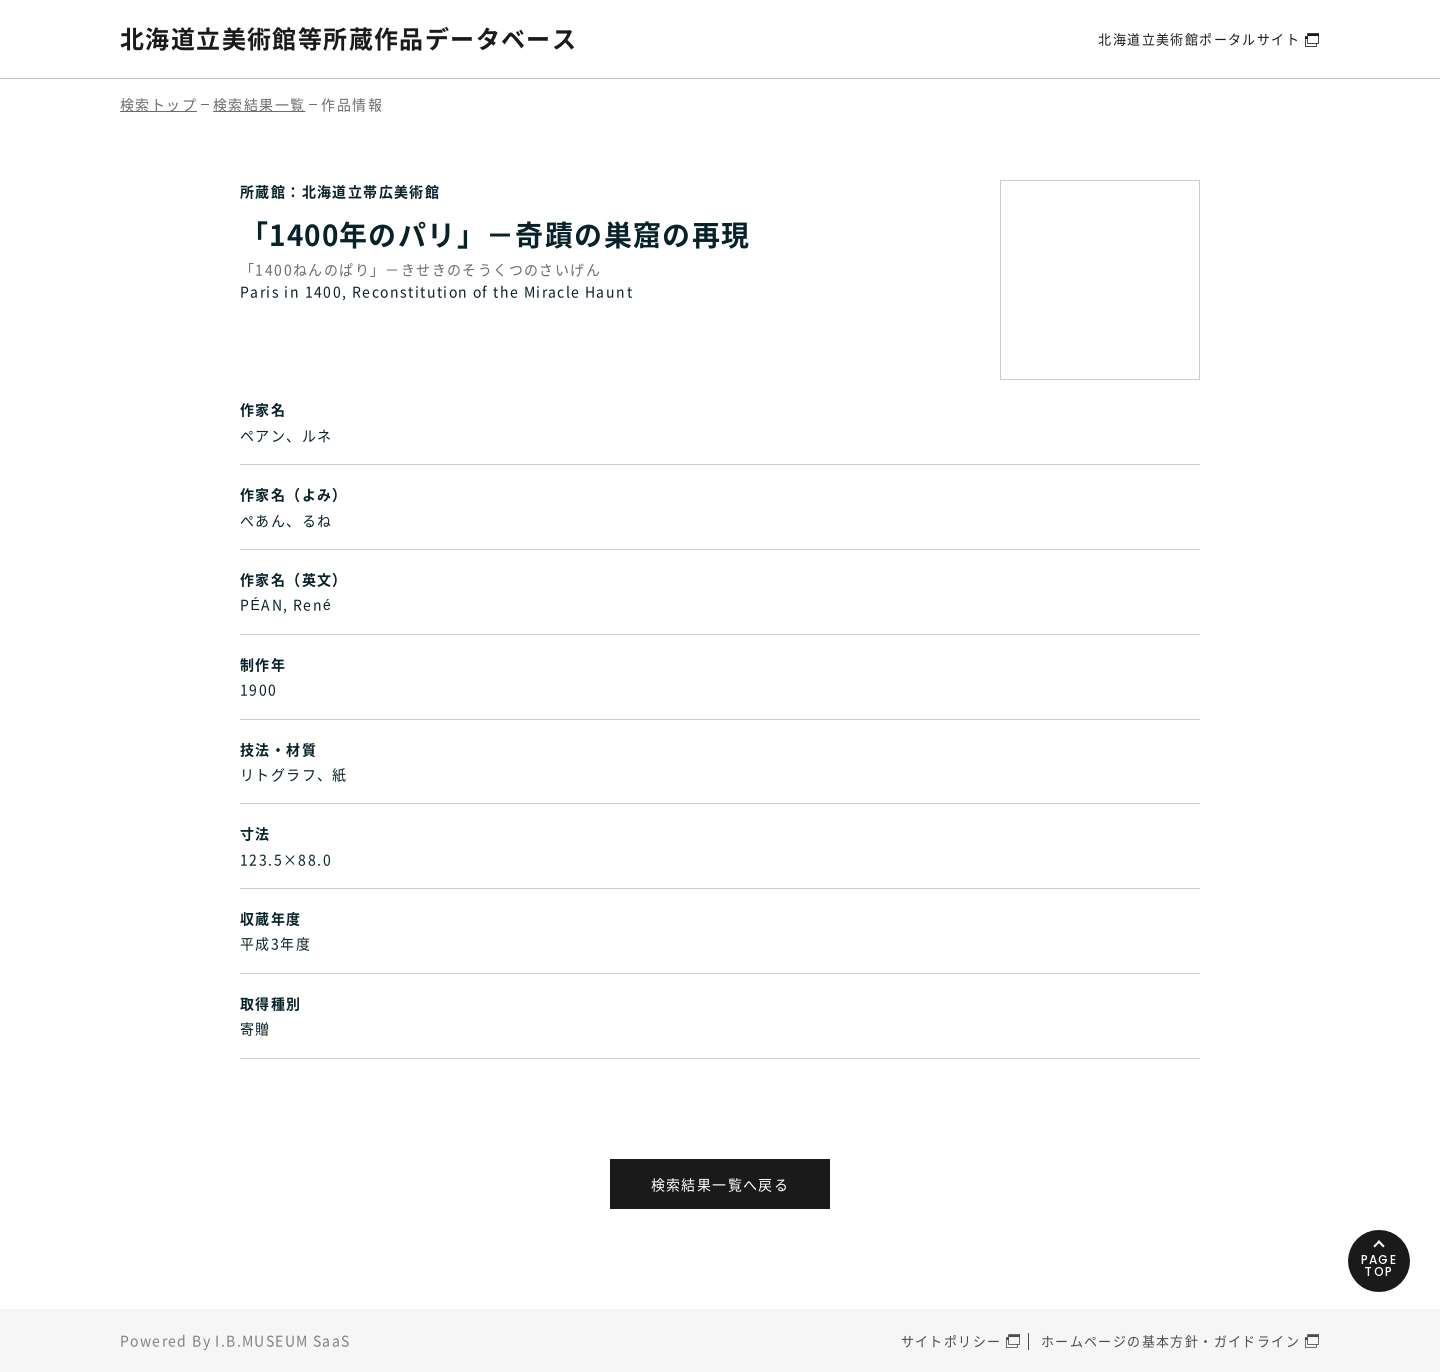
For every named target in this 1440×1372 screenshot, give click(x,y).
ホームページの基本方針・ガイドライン (1170, 1340)
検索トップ (158, 104)
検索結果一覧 (259, 104)
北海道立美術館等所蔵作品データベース (348, 38)
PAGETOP (1379, 1265)
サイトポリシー (951, 1340)
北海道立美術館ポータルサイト (1199, 38)
